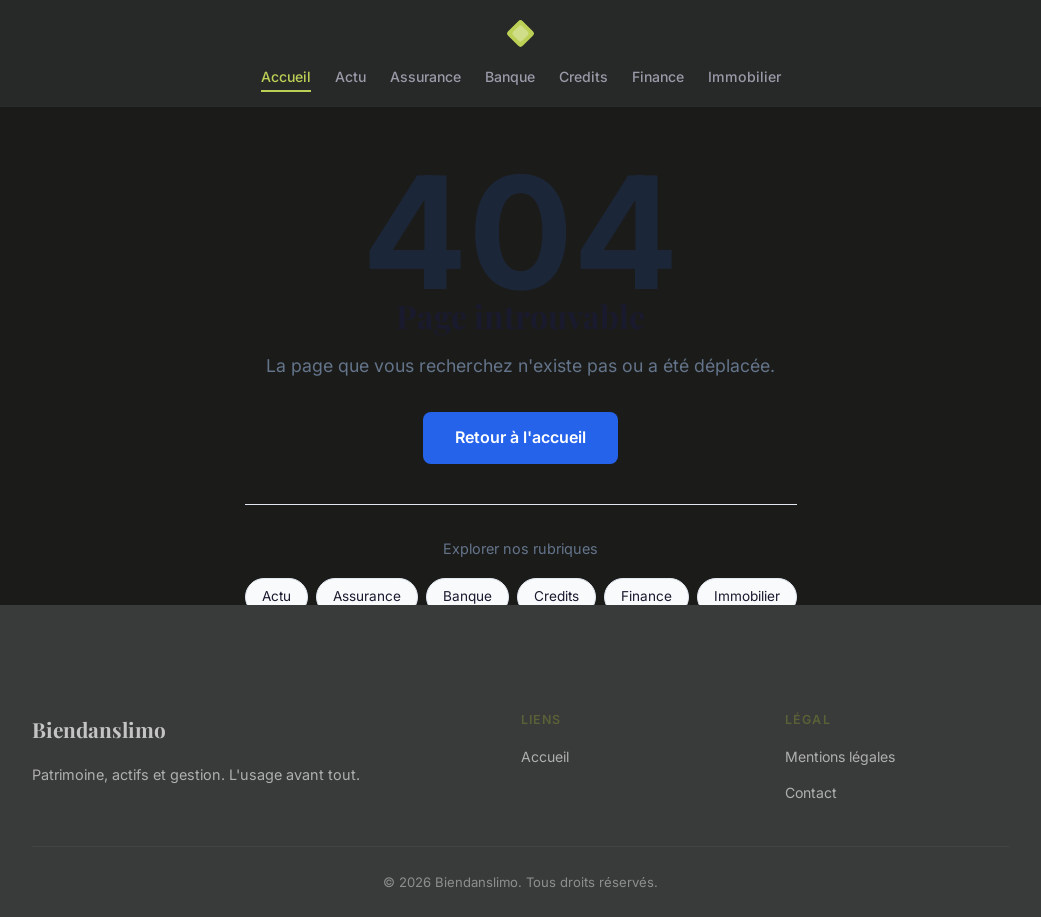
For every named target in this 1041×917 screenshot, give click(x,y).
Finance (658, 76)
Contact (811, 792)
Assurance (425, 76)
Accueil (286, 76)
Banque (510, 76)
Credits (583, 76)
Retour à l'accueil (520, 437)
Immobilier (744, 76)
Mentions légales (840, 756)
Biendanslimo (99, 729)
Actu (350, 76)
